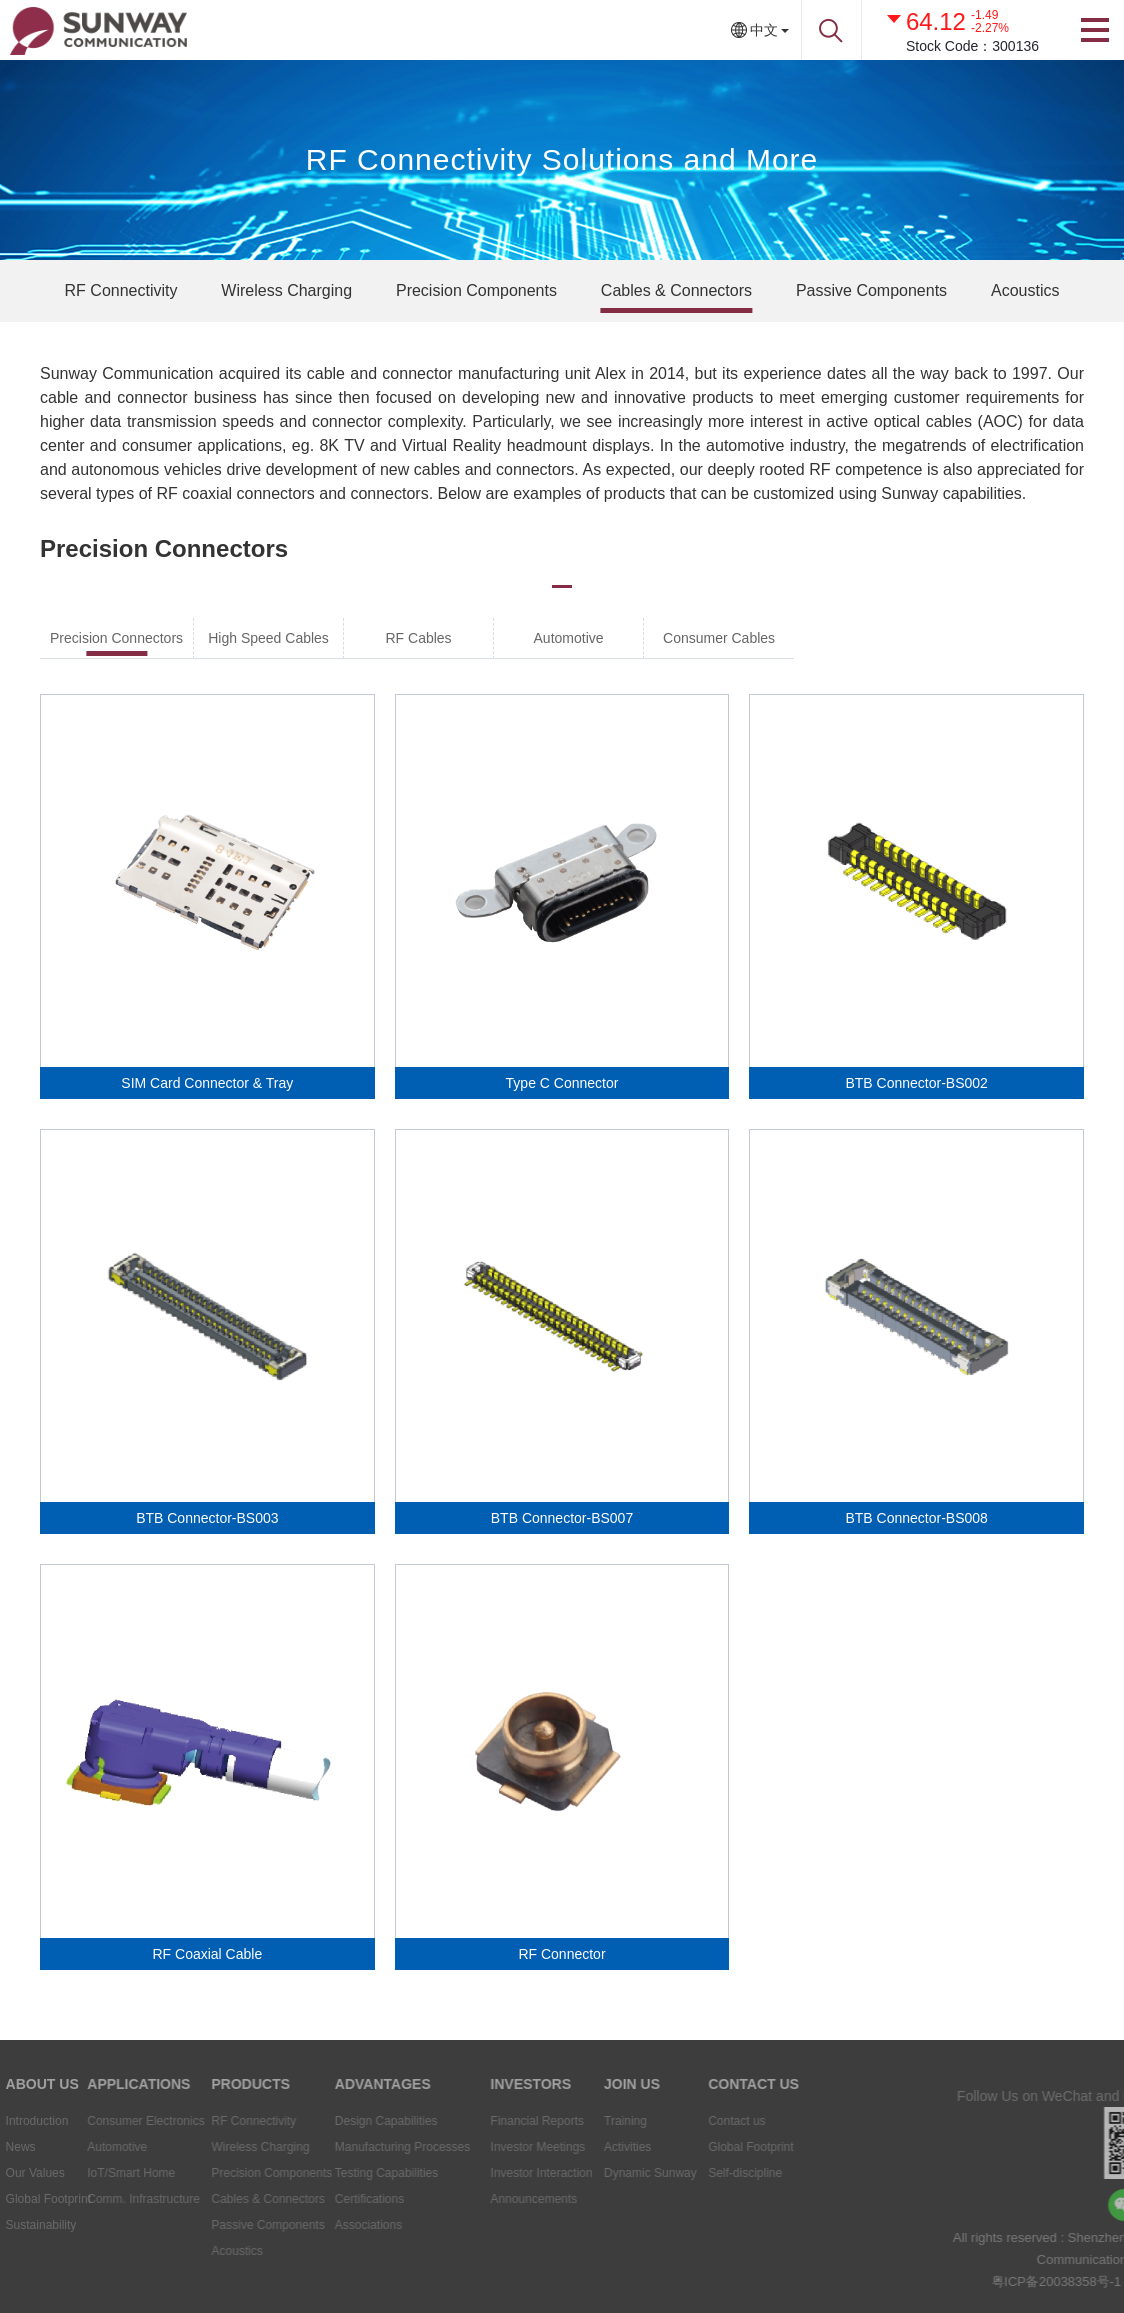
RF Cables (418, 638)
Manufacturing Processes (359, 2147)
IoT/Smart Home (94, 2173)
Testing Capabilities (343, 2173)
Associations (325, 2225)
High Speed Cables (268, 638)
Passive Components (871, 290)
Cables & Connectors (676, 290)
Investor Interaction (509, 2173)
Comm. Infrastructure (106, 2199)
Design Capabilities (343, 2121)
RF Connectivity (121, 290)
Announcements (501, 2199)
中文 (764, 30)
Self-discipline (718, 2173)
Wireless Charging (286, 290)
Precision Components (476, 290)
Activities (597, 2147)
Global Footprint (723, 2147)
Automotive (569, 638)
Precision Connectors (116, 638)
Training (595, 2121)
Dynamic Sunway (620, 2173)
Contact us (709, 2121)
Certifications (326, 2199)
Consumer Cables (719, 638)
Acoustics (1025, 290)
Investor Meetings (505, 2147)
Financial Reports (504, 2121)
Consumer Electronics (108, 2121)
